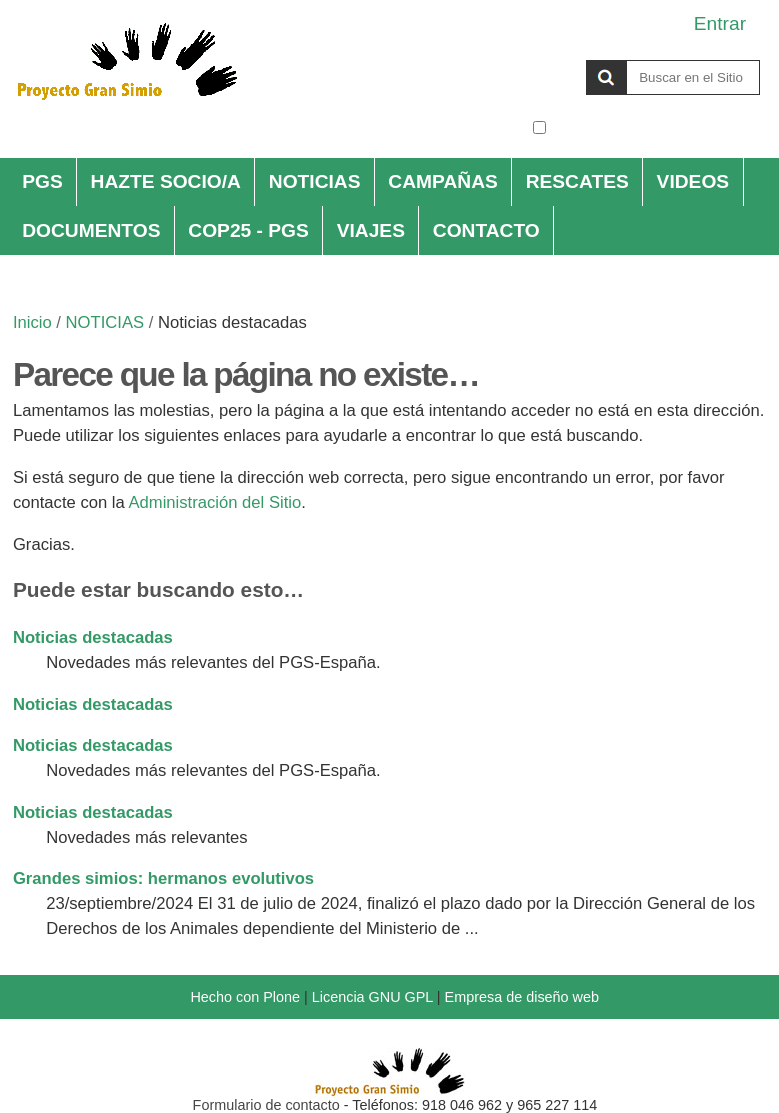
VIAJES (371, 230)
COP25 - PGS (248, 230)
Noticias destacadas (93, 637)
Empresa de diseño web (522, 997)
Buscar (531, 59)
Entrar (720, 23)
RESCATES (577, 181)
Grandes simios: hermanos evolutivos (163, 878)
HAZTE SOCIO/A (166, 181)
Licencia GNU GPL (372, 997)
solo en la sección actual (655, 127)
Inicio (32, 322)
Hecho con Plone (245, 997)
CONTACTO (486, 230)
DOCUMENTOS (91, 230)
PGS (42, 181)
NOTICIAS (315, 181)
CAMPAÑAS (442, 181)
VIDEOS (693, 181)
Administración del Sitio (214, 502)
